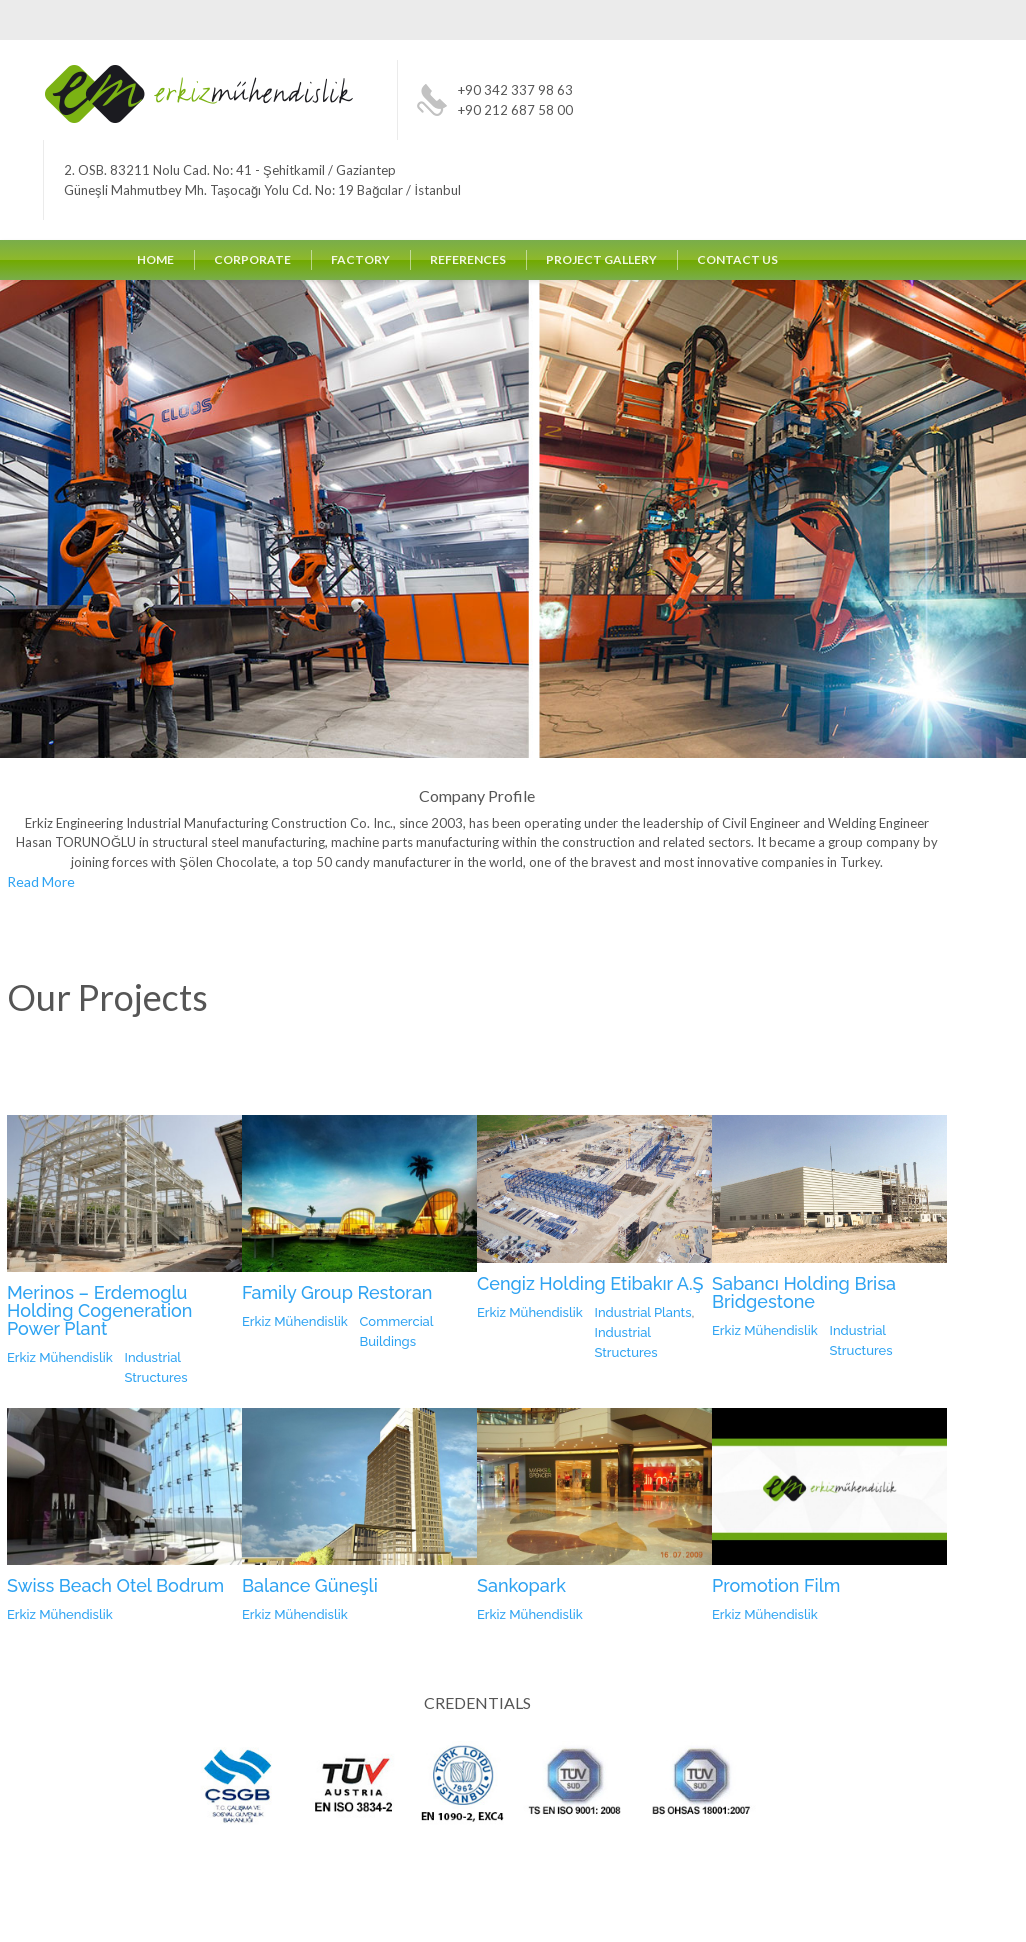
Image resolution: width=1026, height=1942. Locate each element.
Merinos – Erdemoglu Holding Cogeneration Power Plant (99, 1310)
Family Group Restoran (337, 1292)
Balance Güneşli (310, 1585)
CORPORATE (252, 259)
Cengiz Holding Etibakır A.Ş (590, 1283)
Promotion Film (776, 1585)
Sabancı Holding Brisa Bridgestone (804, 1292)
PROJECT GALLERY (601, 259)
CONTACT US (737, 259)
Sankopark (521, 1585)
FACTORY (360, 259)
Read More (41, 882)
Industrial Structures (156, 1367)
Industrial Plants (643, 1312)
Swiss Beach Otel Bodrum (115, 1585)
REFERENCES (468, 259)
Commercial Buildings (397, 1331)
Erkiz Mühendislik (60, 1357)
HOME (155, 259)
